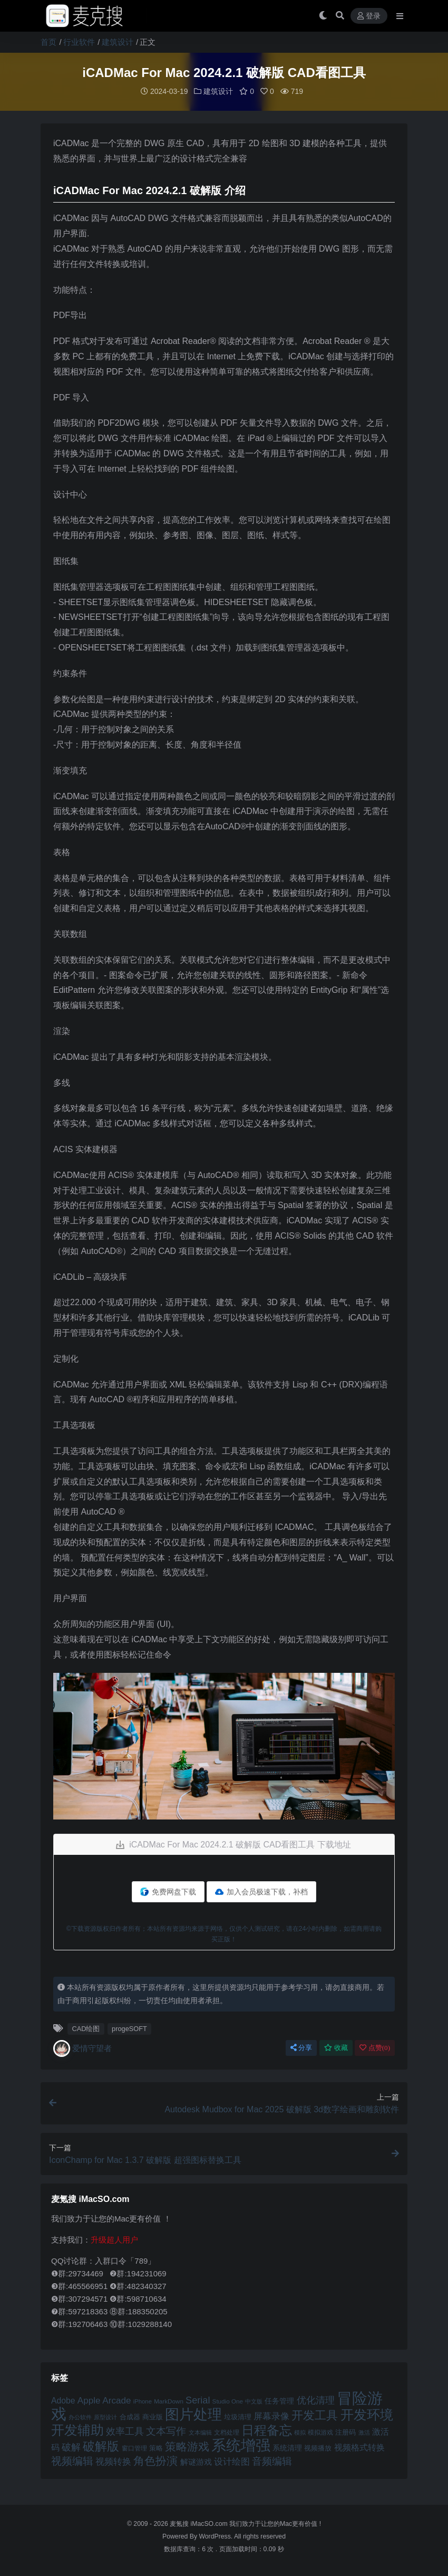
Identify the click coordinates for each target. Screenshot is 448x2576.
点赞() (374, 2047)
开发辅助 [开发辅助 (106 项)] (77, 2429)
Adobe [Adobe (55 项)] (63, 2400)
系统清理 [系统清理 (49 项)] (287, 2447)
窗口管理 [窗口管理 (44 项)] (134, 2447)
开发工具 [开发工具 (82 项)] (314, 2415)
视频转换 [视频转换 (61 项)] (113, 2461)
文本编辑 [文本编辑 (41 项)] (200, 2432)
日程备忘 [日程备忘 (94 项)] (266, 2430)
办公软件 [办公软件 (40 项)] (80, 2417)
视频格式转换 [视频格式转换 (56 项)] (359, 2446)
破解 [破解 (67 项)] (71, 2446)
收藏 (336, 2047)
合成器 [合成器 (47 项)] (130, 2416)
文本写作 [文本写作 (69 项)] (166, 2430)
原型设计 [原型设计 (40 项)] (105, 2417)
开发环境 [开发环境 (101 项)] (366, 2414)
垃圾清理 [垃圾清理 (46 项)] (237, 2416)
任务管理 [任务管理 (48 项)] (279, 2401)
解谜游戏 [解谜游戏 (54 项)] (196, 2461)
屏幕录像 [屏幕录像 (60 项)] (271, 2416)
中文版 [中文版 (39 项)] (253, 2401)
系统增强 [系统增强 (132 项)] (240, 2444)
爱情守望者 (82, 2047)
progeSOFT (129, 2028)
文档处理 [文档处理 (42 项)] (226, 2431)
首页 (48, 41)
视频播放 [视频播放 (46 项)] (318, 2447)
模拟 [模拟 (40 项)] (300, 2432)
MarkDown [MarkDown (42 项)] (168, 2400)
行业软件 (79, 41)
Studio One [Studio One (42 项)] (227, 2400)
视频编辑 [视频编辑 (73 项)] (72, 2460)
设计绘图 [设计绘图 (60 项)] (232, 2461)
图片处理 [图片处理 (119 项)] (193, 2414)
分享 (301, 2047)
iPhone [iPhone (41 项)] (142, 2401)
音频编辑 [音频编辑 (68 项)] (272, 2460)
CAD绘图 (86, 2028)
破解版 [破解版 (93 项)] (101, 2446)
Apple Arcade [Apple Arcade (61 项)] (104, 2400)
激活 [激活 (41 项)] (364, 2432)
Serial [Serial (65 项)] (198, 2400)
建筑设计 (117, 41)
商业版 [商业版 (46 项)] (152, 2416)
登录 (369, 16)
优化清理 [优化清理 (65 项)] (316, 2400)
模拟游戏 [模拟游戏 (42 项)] (320, 2431)
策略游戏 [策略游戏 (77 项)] (187, 2446)
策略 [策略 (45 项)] (156, 2447)
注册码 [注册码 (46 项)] (345, 2432)
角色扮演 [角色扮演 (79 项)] (155, 2460)
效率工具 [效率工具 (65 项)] (125, 2431)
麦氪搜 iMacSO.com (199, 2523)
